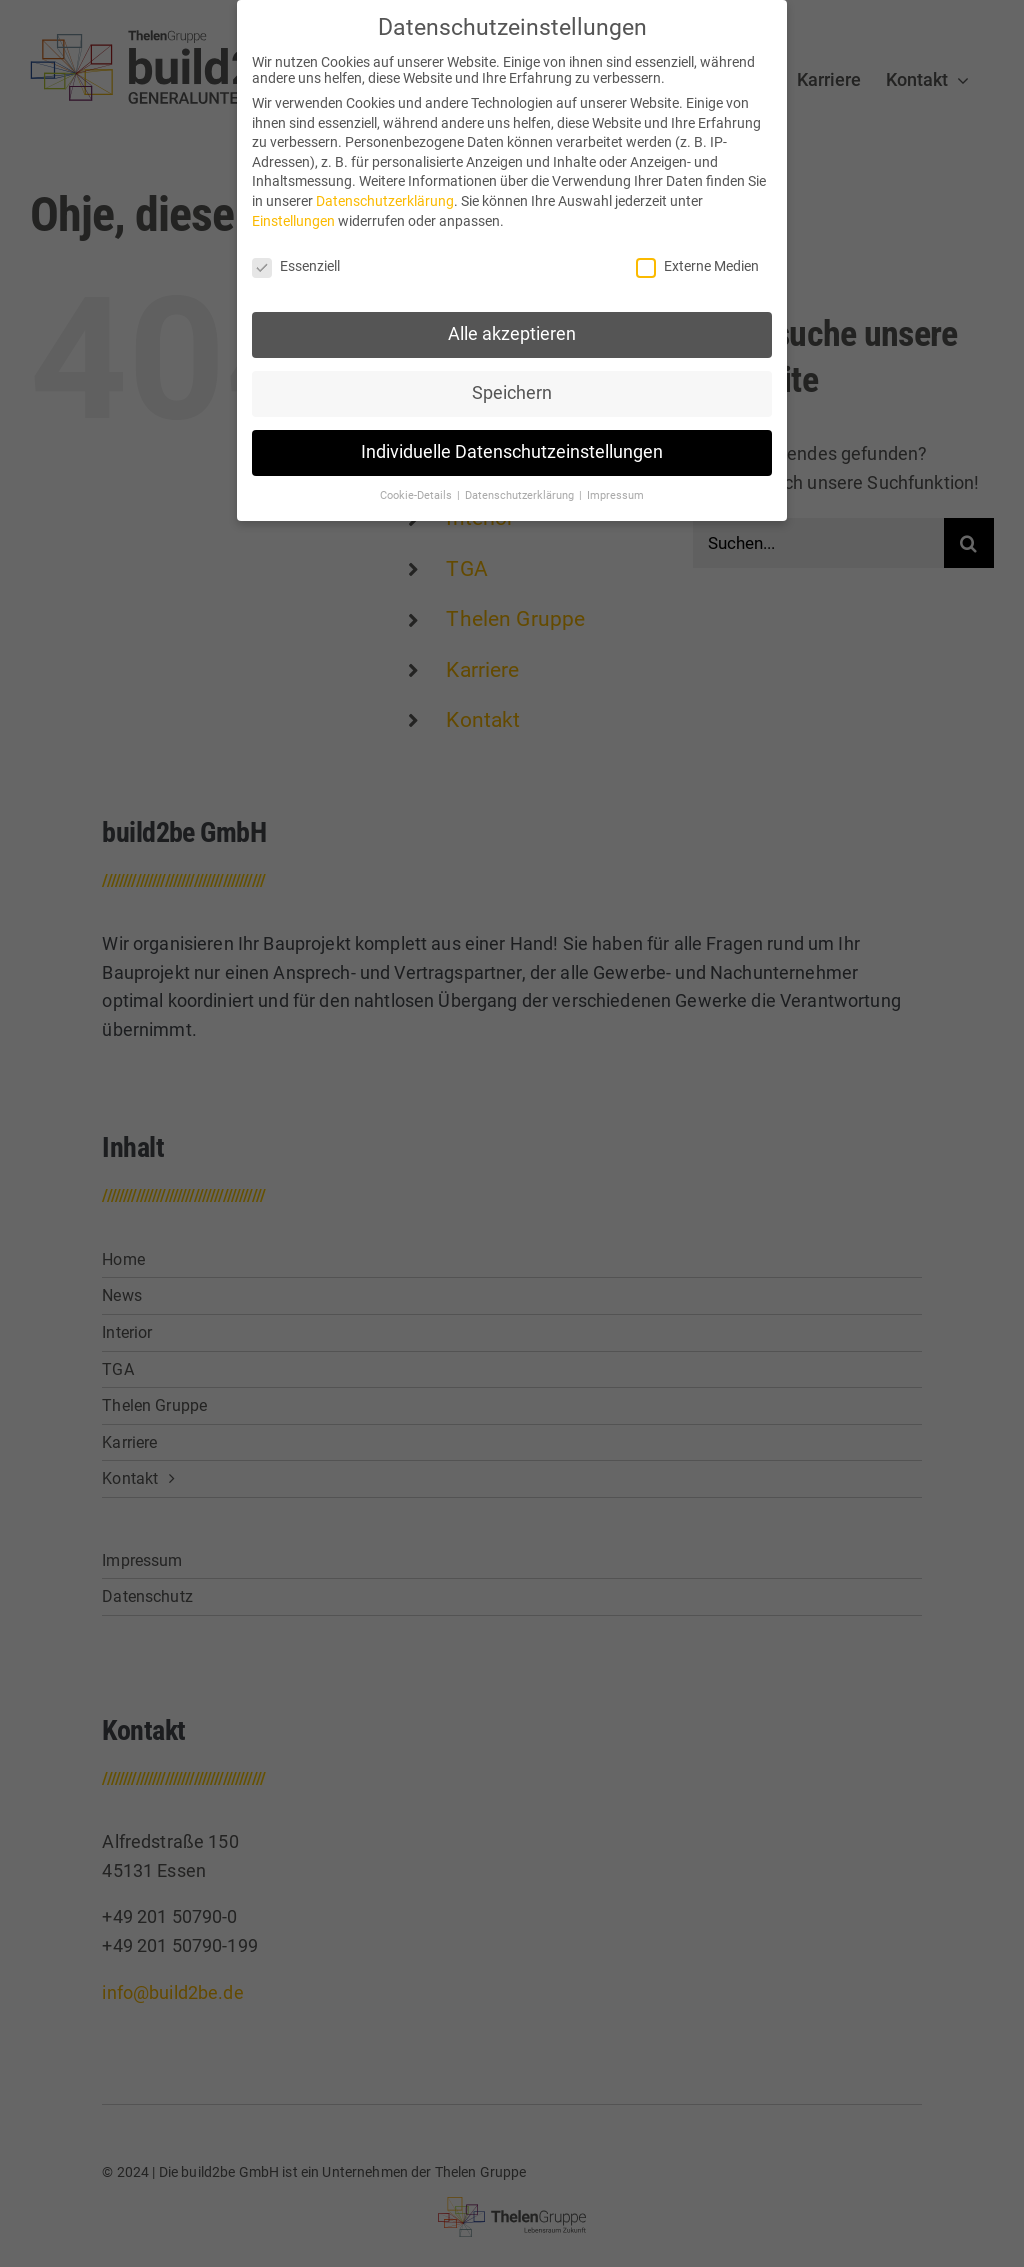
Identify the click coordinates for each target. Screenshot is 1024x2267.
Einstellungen (293, 217)
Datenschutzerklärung (385, 197)
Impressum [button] (615, 491)
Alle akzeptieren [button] (512, 330)
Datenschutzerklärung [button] (521, 491)
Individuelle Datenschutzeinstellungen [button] (512, 448)
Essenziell (296, 261)
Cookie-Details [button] (417, 491)
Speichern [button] (512, 389)
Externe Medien (697, 261)
